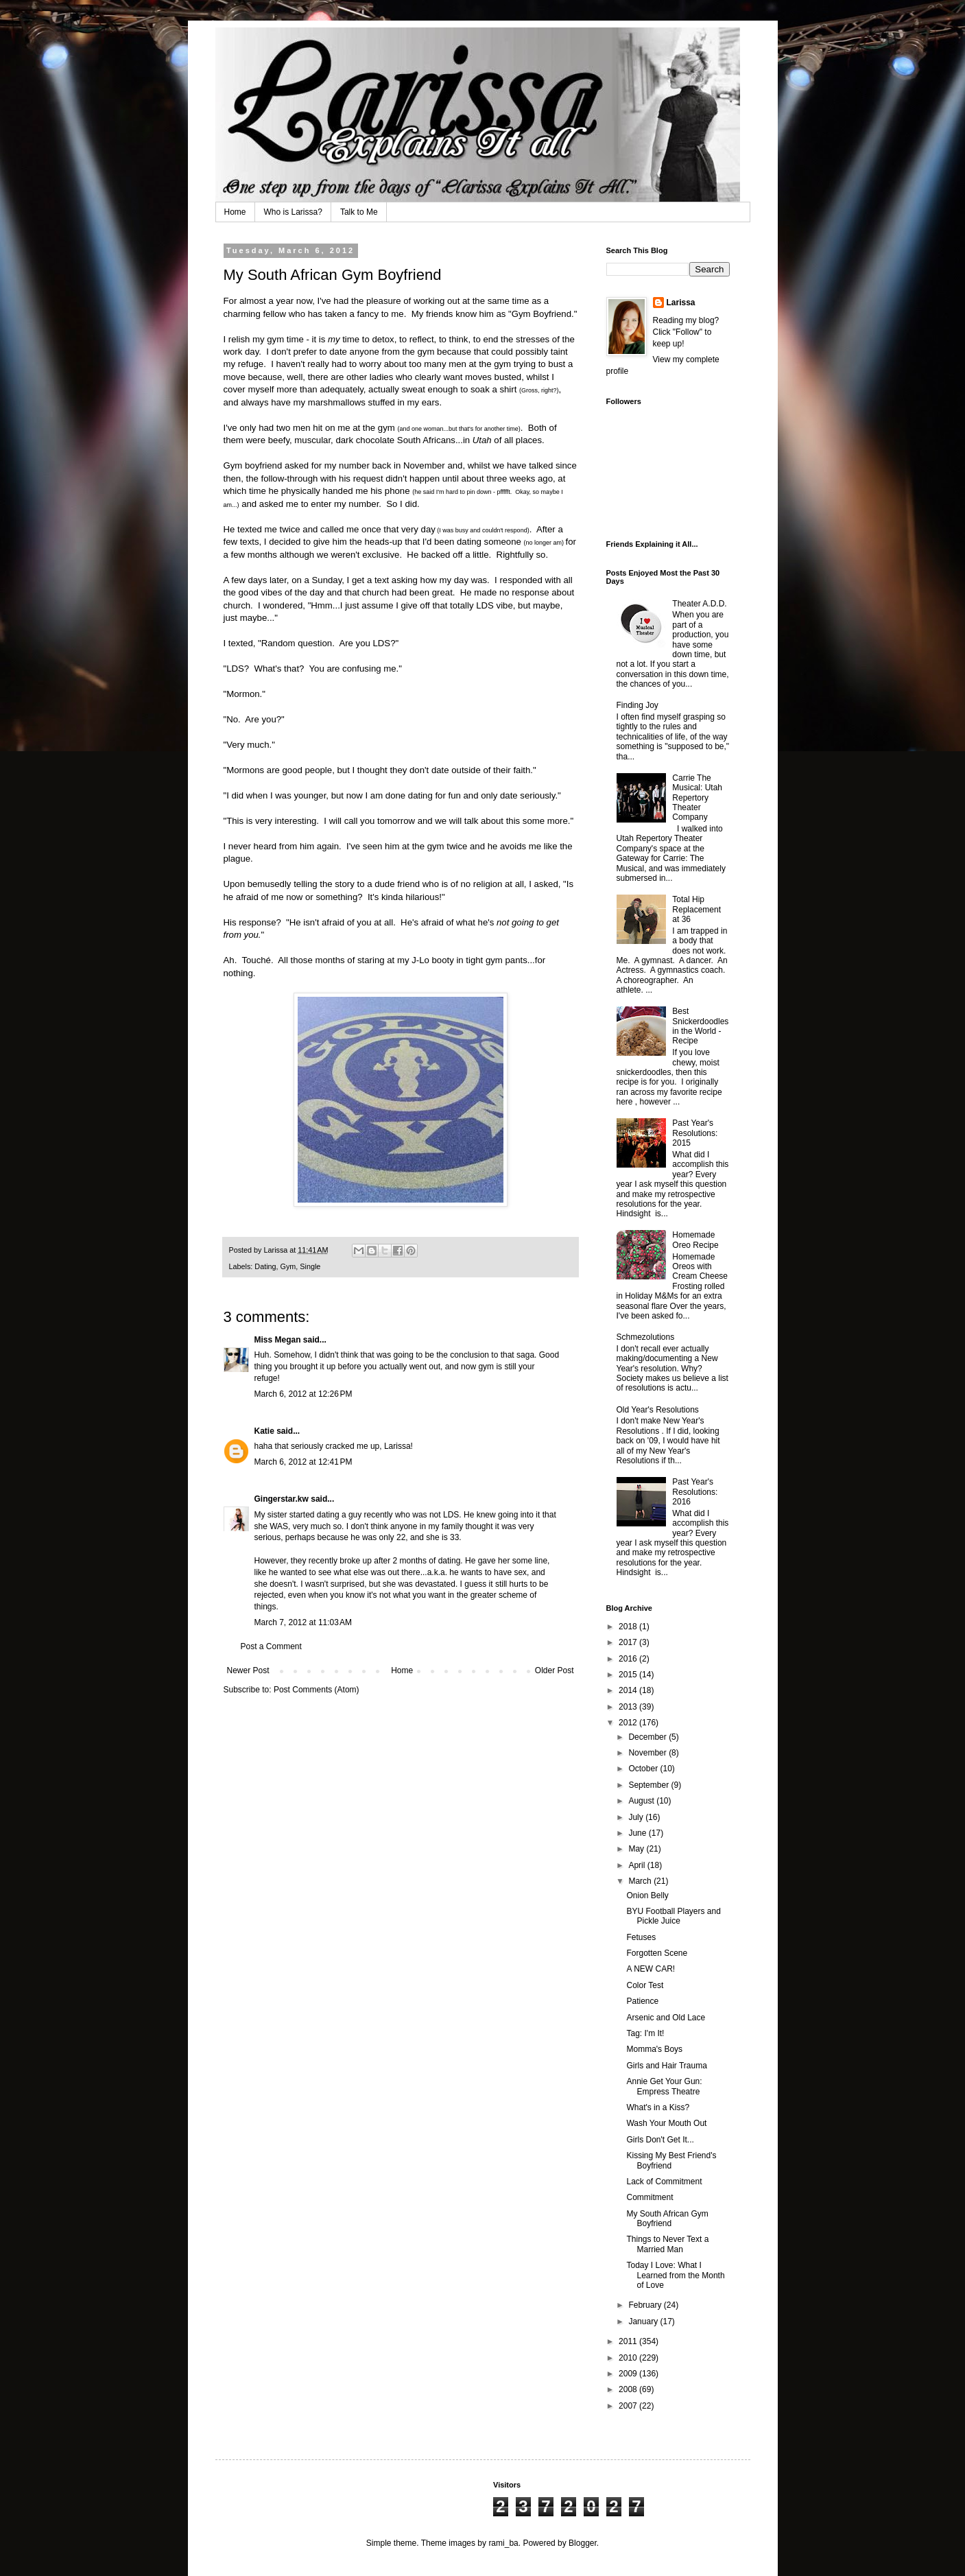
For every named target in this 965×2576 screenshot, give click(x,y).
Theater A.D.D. (699, 603)
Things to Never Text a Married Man (667, 2244)
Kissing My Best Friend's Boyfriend (671, 2160)
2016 (629, 1659)
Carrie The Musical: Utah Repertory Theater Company (697, 798)
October (644, 1768)
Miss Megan (277, 1340)
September (649, 1785)
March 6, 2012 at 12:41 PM (303, 1462)
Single (310, 1266)
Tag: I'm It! (645, 2033)
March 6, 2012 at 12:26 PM (303, 1394)
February (645, 2305)
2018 (629, 1626)
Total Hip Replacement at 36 (696, 909)
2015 (629, 1674)
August (642, 1801)
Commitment (649, 2197)
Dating (265, 1266)
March (641, 1881)
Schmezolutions (646, 1337)
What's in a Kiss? (657, 2107)
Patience (642, 2001)
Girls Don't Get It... (659, 2139)
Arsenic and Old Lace (665, 2017)
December (648, 1737)
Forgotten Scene (656, 1953)
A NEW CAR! (650, 1969)
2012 (629, 1722)
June (638, 1833)
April (637, 1865)
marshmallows (337, 402)
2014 (629, 1690)
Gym (288, 1266)
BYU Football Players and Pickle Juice (673, 1916)
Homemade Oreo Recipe (695, 1239)
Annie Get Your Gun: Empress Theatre (664, 2086)
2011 (629, 2341)
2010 (629, 2358)
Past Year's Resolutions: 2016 (694, 1491)
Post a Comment (271, 1646)
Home (235, 212)
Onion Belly (647, 1895)
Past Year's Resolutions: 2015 (694, 1133)
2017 (629, 1642)
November (648, 1753)
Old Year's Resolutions (658, 1410)
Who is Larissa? (293, 212)
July (636, 1817)
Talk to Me (359, 212)
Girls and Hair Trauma (666, 2065)
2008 (629, 2389)
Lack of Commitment (664, 2181)
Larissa (681, 302)
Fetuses (641, 1937)
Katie (264, 1431)
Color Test (644, 1985)
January (644, 2321)
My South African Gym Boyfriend (667, 2218)
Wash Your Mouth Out (666, 2123)
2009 (629, 2373)
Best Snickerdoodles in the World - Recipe (700, 1025)
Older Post (554, 1670)
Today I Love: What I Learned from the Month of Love (675, 2275)
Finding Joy (637, 705)
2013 (629, 1707)
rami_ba (503, 2543)
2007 (629, 2406)
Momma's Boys (654, 2049)
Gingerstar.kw (281, 1499)
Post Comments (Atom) (316, 1689)
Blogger (583, 2543)
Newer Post (248, 1670)
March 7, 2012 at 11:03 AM (303, 1622)
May (637, 1849)
